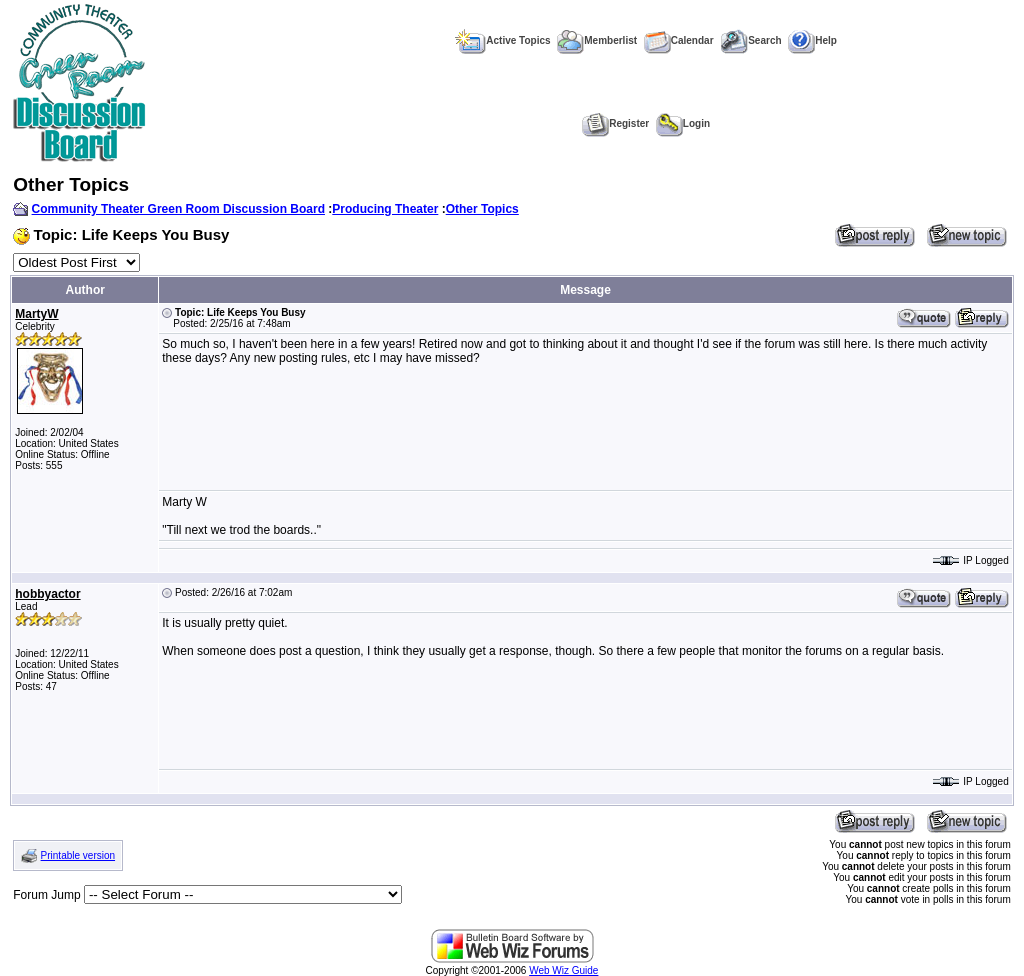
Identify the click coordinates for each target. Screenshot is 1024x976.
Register (615, 123)
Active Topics (502, 40)
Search (750, 40)
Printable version (78, 855)
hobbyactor (47, 594)
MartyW (36, 314)
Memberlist (597, 40)
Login (683, 123)
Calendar (679, 40)
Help (812, 40)
